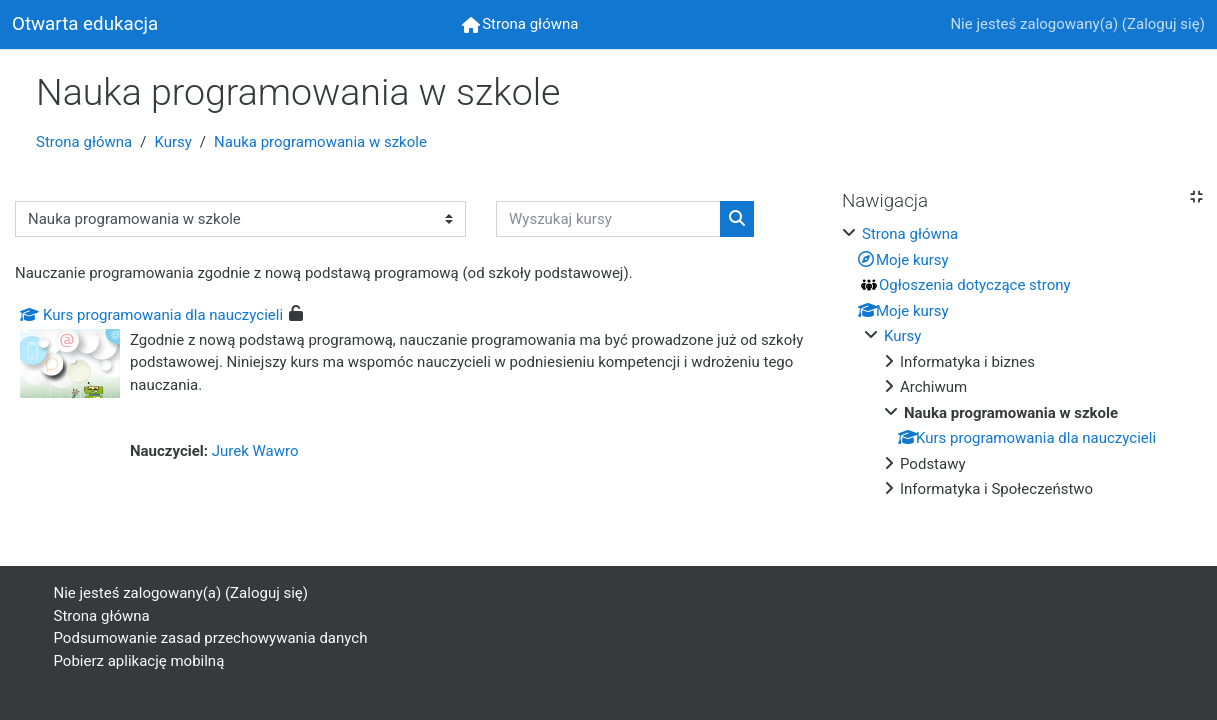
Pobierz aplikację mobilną (139, 661)
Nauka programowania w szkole (320, 142)
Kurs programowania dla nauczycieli (151, 315)
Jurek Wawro (255, 451)
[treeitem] (1022, 362)
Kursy (172, 142)
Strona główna (84, 142)
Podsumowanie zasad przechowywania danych (211, 638)
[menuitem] (520, 24)
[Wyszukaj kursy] (608, 219)
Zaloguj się (1163, 24)
